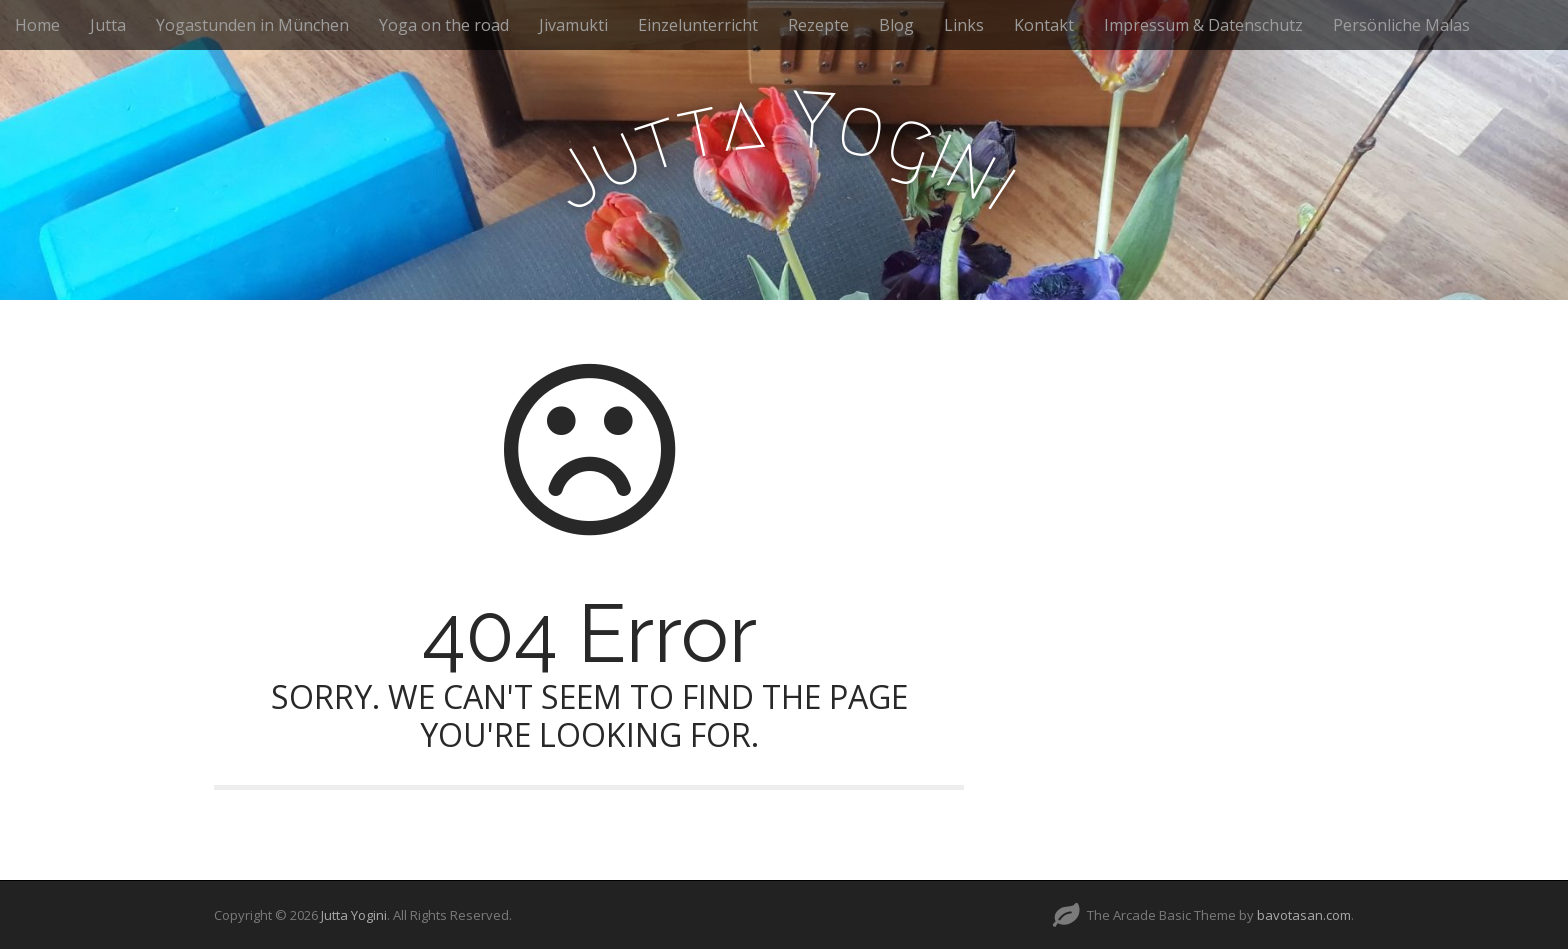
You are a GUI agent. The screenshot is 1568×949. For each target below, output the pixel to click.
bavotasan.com (1304, 915)
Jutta (108, 25)
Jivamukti (573, 25)
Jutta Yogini (354, 915)
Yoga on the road (444, 25)
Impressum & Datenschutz (1203, 25)
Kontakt (1044, 25)
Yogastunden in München (252, 25)
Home (37, 25)
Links (964, 25)
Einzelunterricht (698, 25)
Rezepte (818, 25)
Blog (896, 25)
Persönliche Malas (1401, 25)
